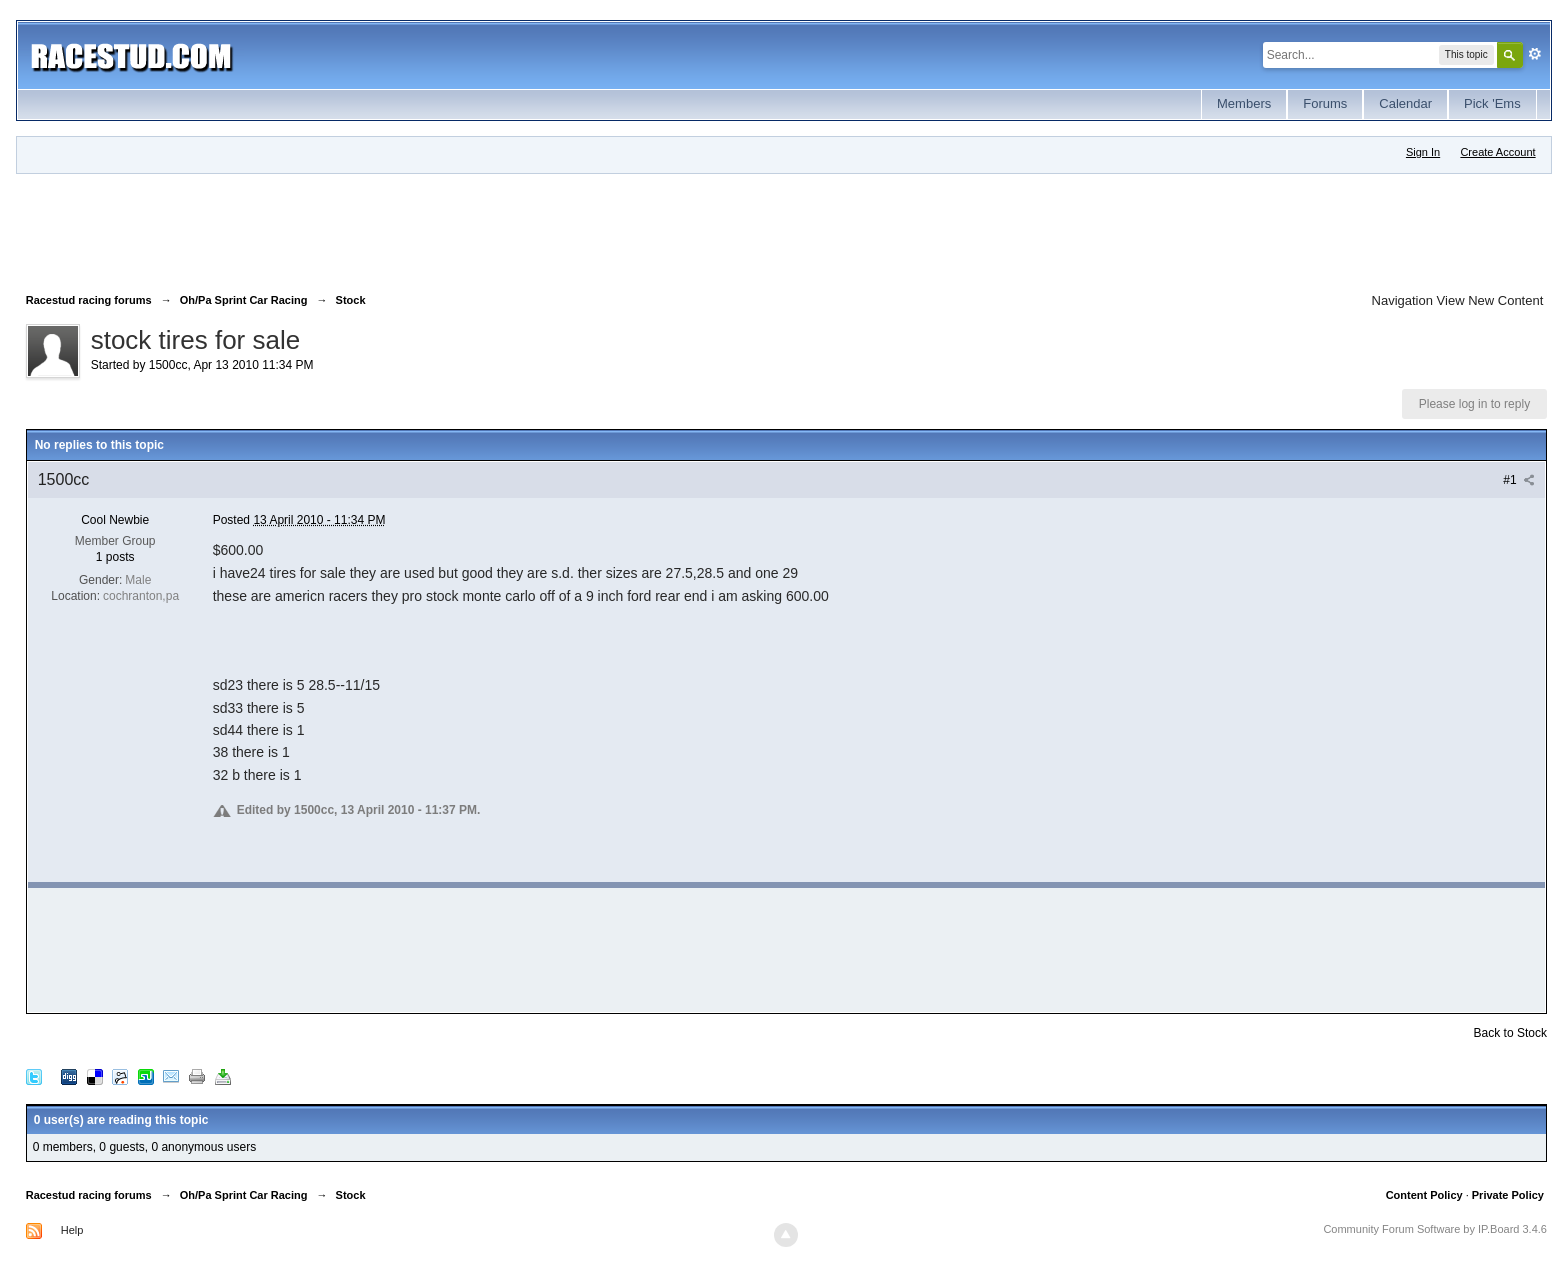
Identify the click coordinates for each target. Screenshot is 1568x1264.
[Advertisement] (390, 229)
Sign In (1423, 152)
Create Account (1497, 152)
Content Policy (1424, 1195)
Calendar (1405, 103)
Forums (1325, 103)
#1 (1519, 480)
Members (1244, 103)
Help (72, 1230)
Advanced (1535, 54)
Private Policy (1508, 1195)
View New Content (1490, 300)
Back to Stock (1510, 1033)
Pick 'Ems (1492, 103)
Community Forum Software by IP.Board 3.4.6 (1435, 1229)
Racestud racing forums (89, 1195)
